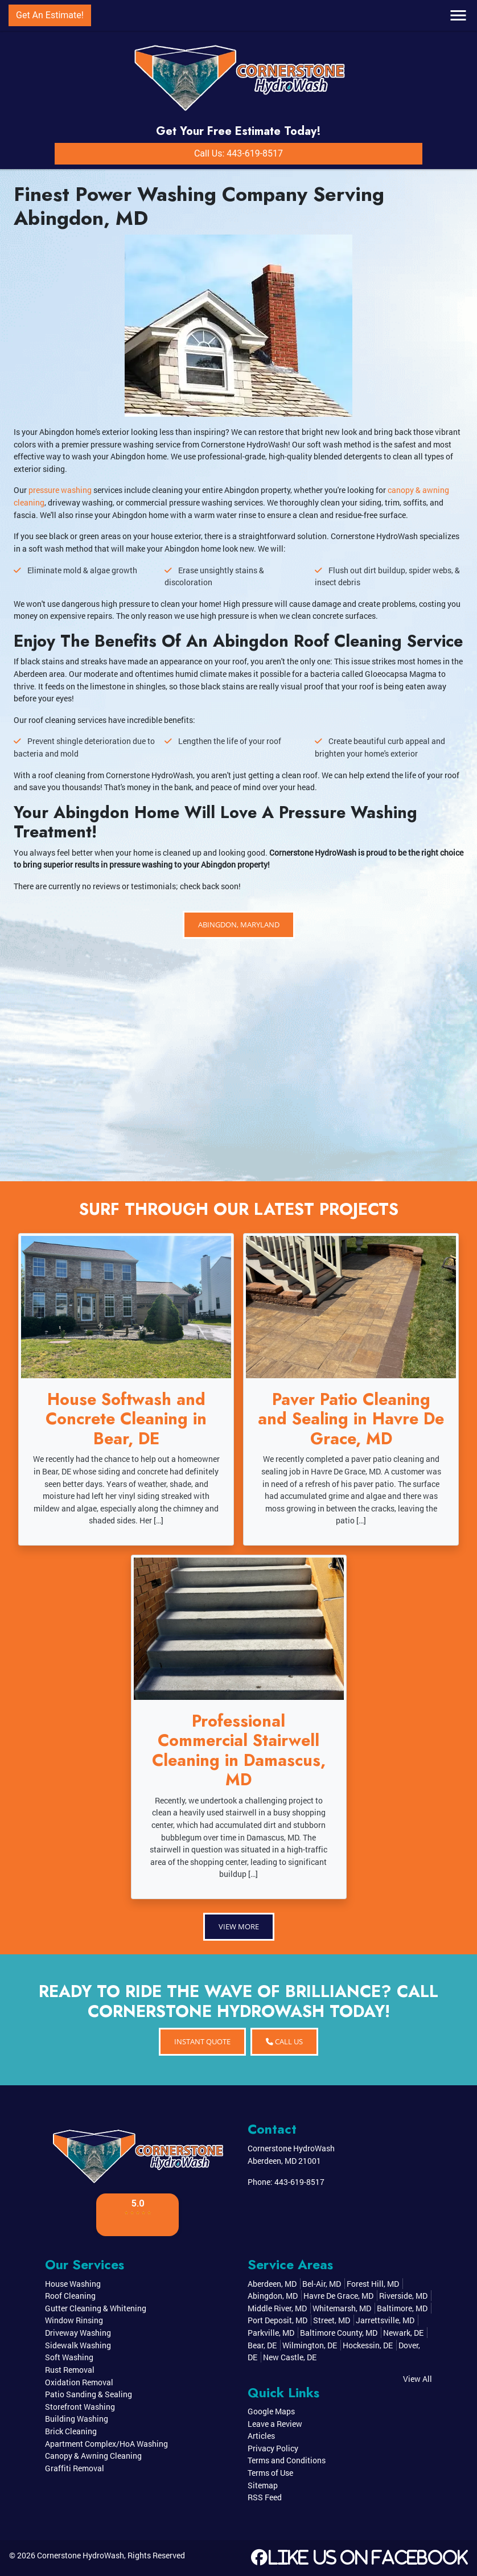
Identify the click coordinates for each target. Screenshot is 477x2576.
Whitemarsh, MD (341, 2308)
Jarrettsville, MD (385, 2320)
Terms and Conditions (287, 2460)
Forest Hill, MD (373, 2283)
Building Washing (76, 2418)
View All (417, 2378)
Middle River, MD (277, 2308)
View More (239, 1926)
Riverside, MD (403, 2295)
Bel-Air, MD (321, 2283)
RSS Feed (265, 2497)
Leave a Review (275, 2423)
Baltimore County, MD (338, 2332)
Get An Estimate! (50, 15)
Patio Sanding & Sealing (88, 2394)
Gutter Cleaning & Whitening (95, 2308)
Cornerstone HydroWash (80, 2555)
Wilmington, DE (309, 2345)
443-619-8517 (299, 2181)
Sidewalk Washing (78, 2345)
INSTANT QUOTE (202, 2041)
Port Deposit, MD (277, 2320)
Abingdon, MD (273, 2295)
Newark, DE (403, 2332)
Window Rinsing (74, 2320)
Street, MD (331, 2320)
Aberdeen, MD (272, 2283)
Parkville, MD (271, 2332)
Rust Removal (69, 2369)
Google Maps (271, 2411)
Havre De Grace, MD (338, 2295)
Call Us (284, 2041)
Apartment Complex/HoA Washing (106, 2443)
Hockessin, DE (368, 2345)
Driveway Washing (78, 2332)
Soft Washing (69, 2357)
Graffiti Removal (74, 2468)
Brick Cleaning (71, 2431)
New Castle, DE (289, 2357)
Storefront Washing (80, 2406)
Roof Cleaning (70, 2295)
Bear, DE (262, 2345)
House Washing (73, 2283)
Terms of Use (270, 2472)
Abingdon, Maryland (238, 924)
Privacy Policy (273, 2448)
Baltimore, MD (402, 2308)
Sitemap (263, 2485)
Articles (261, 2435)
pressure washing (60, 489)
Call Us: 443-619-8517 (238, 153)
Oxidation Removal (79, 2382)
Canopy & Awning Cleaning (93, 2455)
